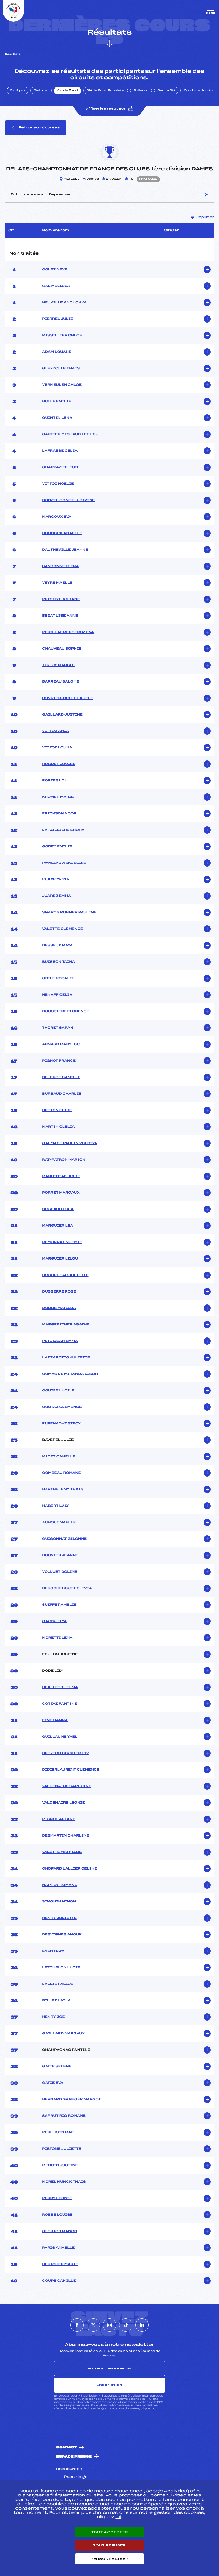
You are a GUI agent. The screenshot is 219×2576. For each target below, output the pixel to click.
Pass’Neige (76, 2477)
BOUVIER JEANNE (60, 1555)
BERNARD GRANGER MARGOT (71, 2099)
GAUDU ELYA (54, 1621)
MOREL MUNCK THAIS (64, 2182)
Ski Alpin (17, 90)
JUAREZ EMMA (56, 896)
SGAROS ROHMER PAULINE (69, 912)
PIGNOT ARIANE (58, 1819)
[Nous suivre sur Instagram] (109, 2325)
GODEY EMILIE (57, 846)
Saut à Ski (166, 90)
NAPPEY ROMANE (59, 1885)
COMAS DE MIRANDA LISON (70, 1374)
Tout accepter (109, 2532)
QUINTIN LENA (57, 418)
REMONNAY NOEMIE (62, 1242)
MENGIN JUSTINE (60, 2165)
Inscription (109, 2384)
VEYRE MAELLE (57, 582)
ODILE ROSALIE (58, 978)
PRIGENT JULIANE (61, 599)
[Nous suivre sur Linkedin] (142, 2325)
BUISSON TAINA (58, 962)
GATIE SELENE (56, 2066)
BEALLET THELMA (60, 1687)
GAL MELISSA (56, 286)
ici (154, 2408)
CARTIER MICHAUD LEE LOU (70, 434)
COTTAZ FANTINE (59, 1703)
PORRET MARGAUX (61, 1192)
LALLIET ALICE (57, 1984)
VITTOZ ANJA (55, 731)
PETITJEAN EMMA (60, 1341)
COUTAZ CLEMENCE (62, 1407)
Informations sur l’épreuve (109, 195)
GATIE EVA (52, 2083)
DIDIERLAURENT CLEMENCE (70, 1769)
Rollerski (140, 90)
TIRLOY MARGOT (58, 665)
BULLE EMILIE (56, 401)
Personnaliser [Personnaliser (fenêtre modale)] (109, 2558)
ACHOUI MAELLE (59, 1522)
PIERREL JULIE (57, 319)
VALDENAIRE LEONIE (63, 1802)
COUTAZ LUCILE (58, 1390)
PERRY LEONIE (57, 2198)
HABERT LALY (55, 1506)
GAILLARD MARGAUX (63, 2033)
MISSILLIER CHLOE (62, 335)
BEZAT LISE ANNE (60, 615)
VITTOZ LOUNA (57, 747)
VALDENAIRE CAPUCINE (66, 1786)
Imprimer (202, 217)
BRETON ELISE (57, 1110)
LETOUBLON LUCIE (61, 1967)
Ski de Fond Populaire (106, 90)
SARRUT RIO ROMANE (64, 2116)
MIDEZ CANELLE (58, 1456)
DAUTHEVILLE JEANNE (65, 549)
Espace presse (74, 2456)
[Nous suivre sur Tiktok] (125, 2325)
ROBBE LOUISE (57, 2215)
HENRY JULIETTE (59, 1918)
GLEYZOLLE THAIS (61, 368)
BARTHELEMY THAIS (62, 1489)
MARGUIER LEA (57, 1225)
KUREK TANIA (55, 879)
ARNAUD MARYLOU (61, 1044)
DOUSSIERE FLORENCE (65, 1011)
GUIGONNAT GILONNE (64, 1539)
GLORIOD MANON (59, 2231)
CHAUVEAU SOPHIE (61, 648)
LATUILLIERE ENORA (63, 830)
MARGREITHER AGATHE (65, 1324)
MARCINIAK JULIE (61, 1176)
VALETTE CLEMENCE (62, 929)
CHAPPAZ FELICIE (60, 467)
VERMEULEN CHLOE (62, 385)
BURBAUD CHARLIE (61, 1093)
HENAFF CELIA (57, 995)
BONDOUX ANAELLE (62, 533)
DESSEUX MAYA (57, 945)
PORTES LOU (54, 780)
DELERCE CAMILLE (61, 1077)
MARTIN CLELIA (58, 1126)
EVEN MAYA (53, 1951)
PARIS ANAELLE (58, 2247)
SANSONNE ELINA (60, 566)
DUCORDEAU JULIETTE (65, 1275)
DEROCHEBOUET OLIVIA (67, 1588)
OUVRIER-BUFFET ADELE (67, 698)
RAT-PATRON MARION (63, 1159)
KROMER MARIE (58, 797)
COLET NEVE (54, 269)
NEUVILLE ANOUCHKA (64, 302)
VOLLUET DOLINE (59, 1572)
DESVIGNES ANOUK (62, 1934)
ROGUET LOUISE (58, 764)
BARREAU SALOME (60, 681)
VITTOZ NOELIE (58, 484)
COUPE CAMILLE (59, 2280)
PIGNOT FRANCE (59, 1061)
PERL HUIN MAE (58, 2132)
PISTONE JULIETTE (61, 2149)
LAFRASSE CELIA (60, 451)
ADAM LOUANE (56, 352)
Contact (66, 2447)
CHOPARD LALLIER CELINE (69, 1868)
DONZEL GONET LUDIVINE (68, 500)
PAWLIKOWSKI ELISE (64, 863)
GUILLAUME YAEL (59, 1736)
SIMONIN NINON (59, 1901)
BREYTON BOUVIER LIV (65, 1753)
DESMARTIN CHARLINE (65, 1835)
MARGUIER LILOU (60, 1258)
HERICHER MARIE (60, 2264)
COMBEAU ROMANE (61, 1473)
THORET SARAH (57, 1028)
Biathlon (41, 90)
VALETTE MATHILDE (62, 1852)
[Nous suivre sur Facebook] (77, 2325)
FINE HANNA (55, 1720)
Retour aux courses (35, 128)
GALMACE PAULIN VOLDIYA (69, 1143)
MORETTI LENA (57, 1638)
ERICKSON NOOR (59, 813)
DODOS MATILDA (59, 1308)
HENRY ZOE (53, 2017)
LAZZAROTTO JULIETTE (66, 1357)
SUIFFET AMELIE (59, 1605)
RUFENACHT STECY (61, 1423)
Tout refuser (109, 2545)
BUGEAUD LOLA (58, 1209)
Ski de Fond (67, 90)
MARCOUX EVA (56, 516)
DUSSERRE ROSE (59, 1291)
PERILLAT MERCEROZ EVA (68, 632)
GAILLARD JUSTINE (62, 714)
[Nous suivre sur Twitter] (93, 2325)
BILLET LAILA (56, 2000)
